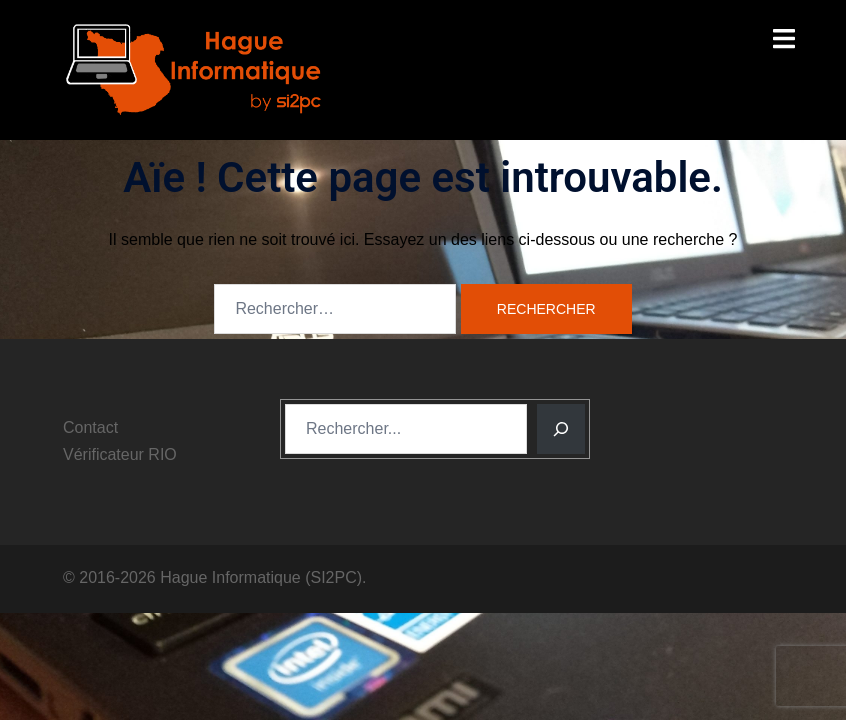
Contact (90, 427)
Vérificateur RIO (120, 454)
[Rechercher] (561, 429)
